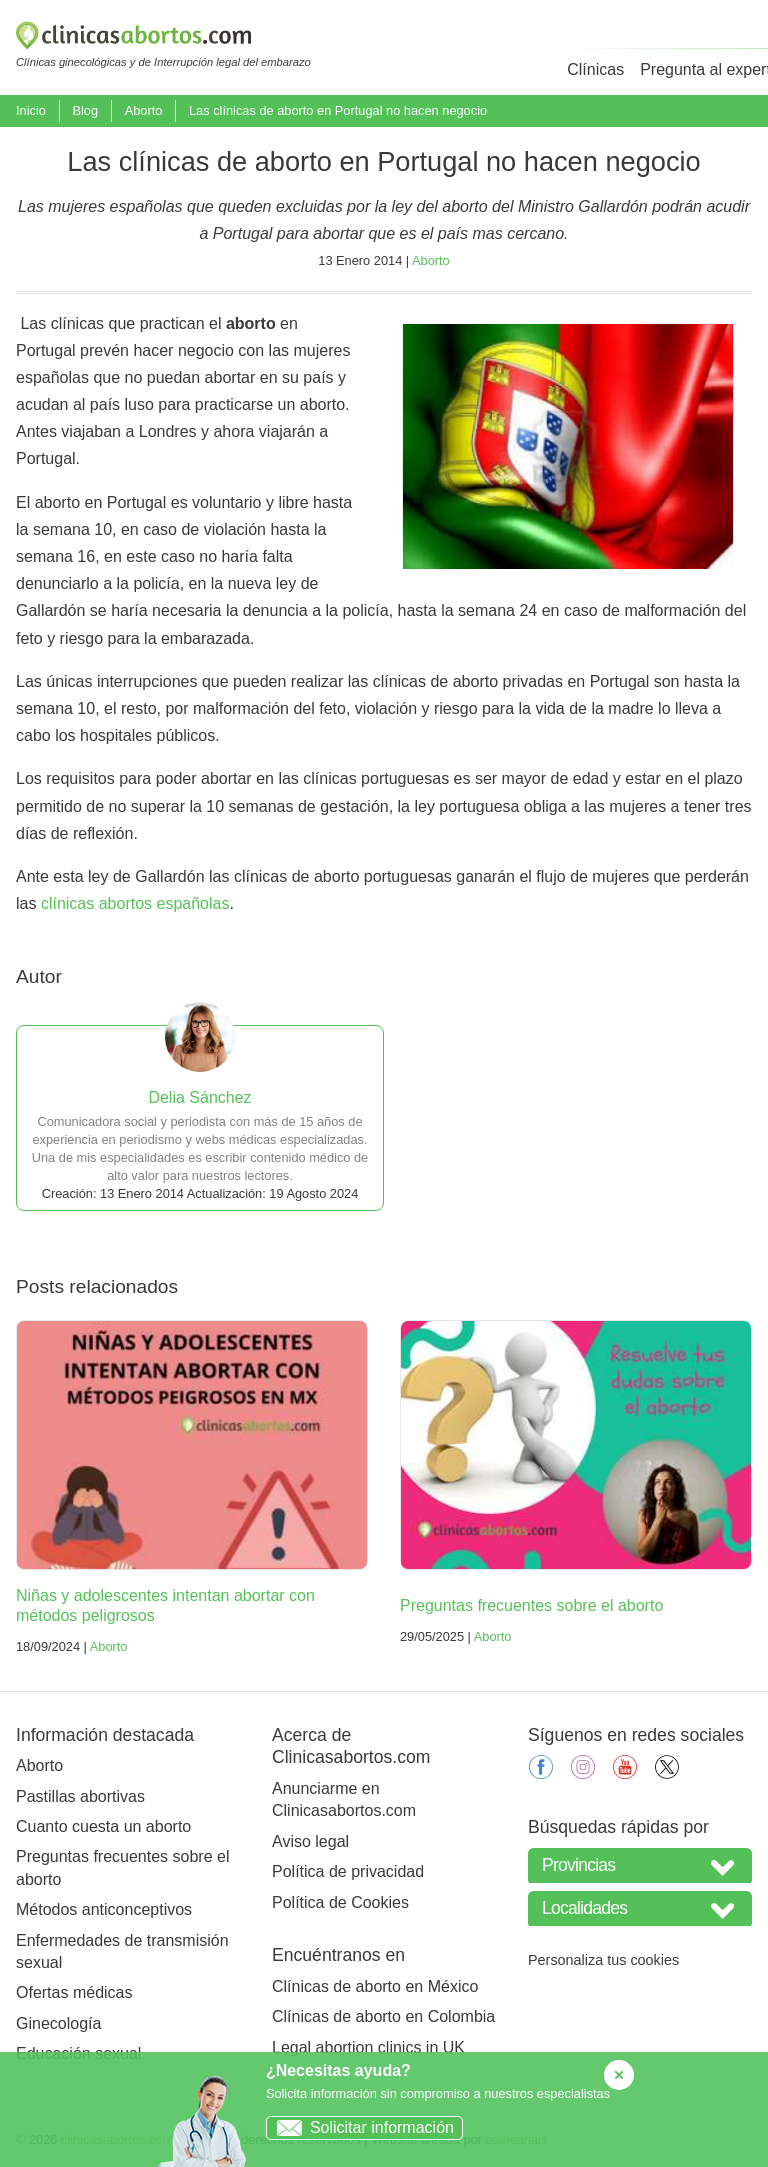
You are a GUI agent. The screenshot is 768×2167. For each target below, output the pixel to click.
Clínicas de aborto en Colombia (383, 2016)
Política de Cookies (340, 1902)
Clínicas (595, 69)
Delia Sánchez (199, 1097)
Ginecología (58, 2023)
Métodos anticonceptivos (104, 1909)
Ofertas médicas (74, 1992)
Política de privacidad (348, 1871)
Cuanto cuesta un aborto (103, 1826)
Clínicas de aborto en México (375, 1986)
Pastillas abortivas (80, 1796)
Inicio (31, 110)
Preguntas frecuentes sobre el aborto (531, 1605)
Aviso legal (310, 1841)
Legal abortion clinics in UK (368, 2047)
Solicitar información (360, 2127)
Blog (85, 110)
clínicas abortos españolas (135, 903)
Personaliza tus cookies (603, 1960)
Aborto (144, 110)
